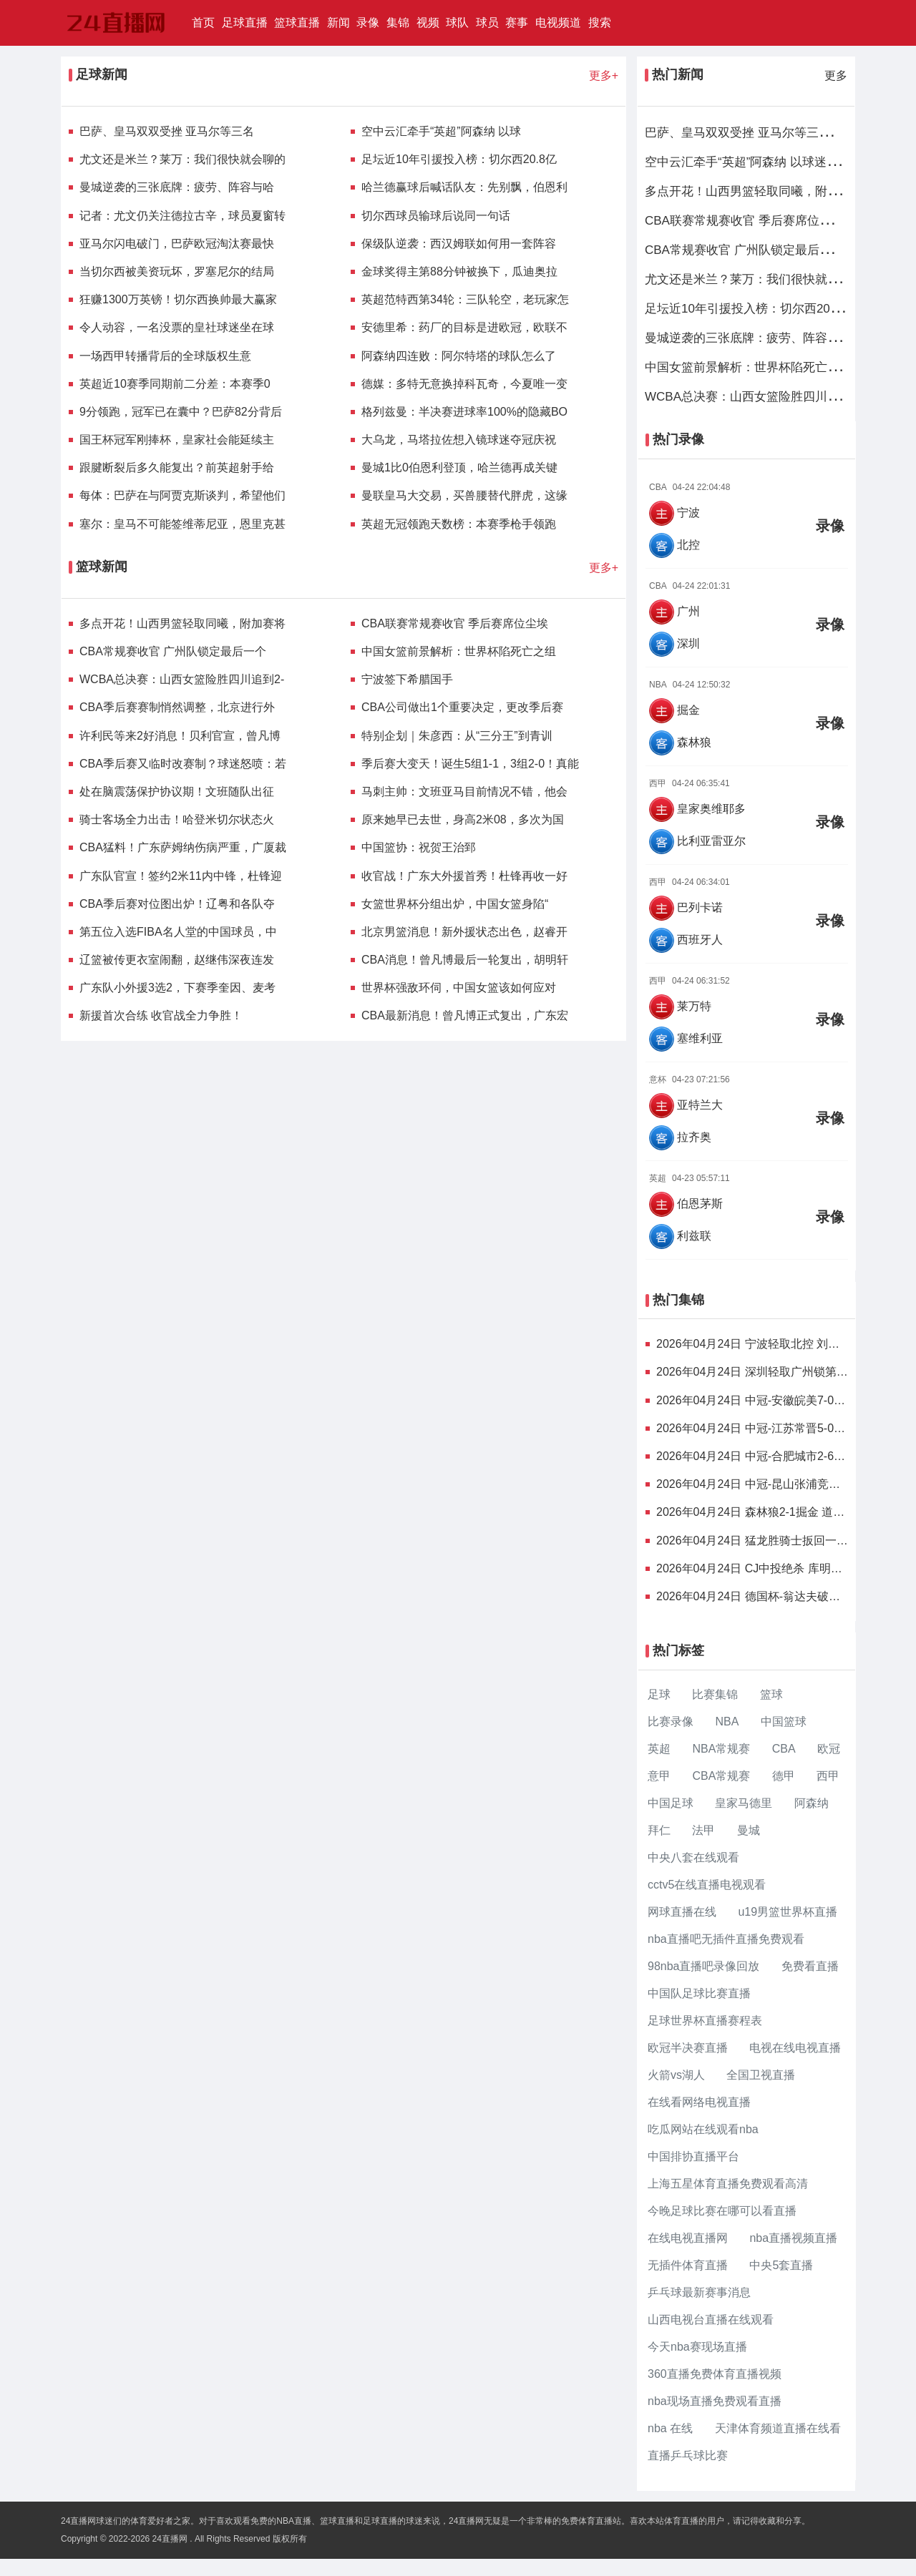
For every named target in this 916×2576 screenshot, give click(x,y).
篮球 (771, 1694)
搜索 (599, 22)
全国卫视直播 (760, 2075)
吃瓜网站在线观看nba (703, 2129)
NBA (727, 1721)
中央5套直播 (781, 2265)
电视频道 (558, 22)
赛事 (516, 22)
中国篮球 (784, 1721)
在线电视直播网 (688, 2238)
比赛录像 (670, 1721)
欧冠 (828, 1749)
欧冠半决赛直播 (688, 2048)
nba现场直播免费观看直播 (714, 2401)
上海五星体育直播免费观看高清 (728, 2184)
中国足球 (670, 1803)
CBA (784, 1749)
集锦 (397, 22)
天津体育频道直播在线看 (778, 2428)
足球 (659, 1694)
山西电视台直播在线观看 (711, 2319)
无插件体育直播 (688, 2265)
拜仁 (659, 1830)
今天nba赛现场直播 (697, 2347)
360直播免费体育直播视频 (714, 2374)
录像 (367, 22)
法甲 (703, 1830)
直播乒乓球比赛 (688, 2455)
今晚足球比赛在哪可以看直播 (722, 2211)
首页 (205, 21)
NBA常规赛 (721, 1749)
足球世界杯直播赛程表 (705, 2020)
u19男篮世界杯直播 (787, 1912)
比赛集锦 (715, 1694)
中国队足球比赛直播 (699, 1993)
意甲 (659, 1776)
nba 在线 (670, 2428)
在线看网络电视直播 (699, 2102)
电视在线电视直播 (795, 2048)
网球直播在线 (682, 1912)
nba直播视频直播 (793, 2238)
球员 (487, 22)
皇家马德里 (743, 1803)
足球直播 (245, 22)
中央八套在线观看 (693, 1857)
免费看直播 (810, 1966)
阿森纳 (811, 1803)
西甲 (828, 1776)
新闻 (338, 22)
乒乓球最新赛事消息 (699, 2292)
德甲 (783, 1776)
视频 (427, 22)
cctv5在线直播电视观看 (707, 1885)
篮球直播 (297, 22)
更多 (835, 75)
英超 (659, 1749)
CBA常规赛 (721, 1776)
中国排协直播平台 (693, 2156)
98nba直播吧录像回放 (704, 1966)
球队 (457, 22)
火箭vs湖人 (676, 2075)
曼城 (748, 1830)
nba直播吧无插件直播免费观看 (726, 1939)
